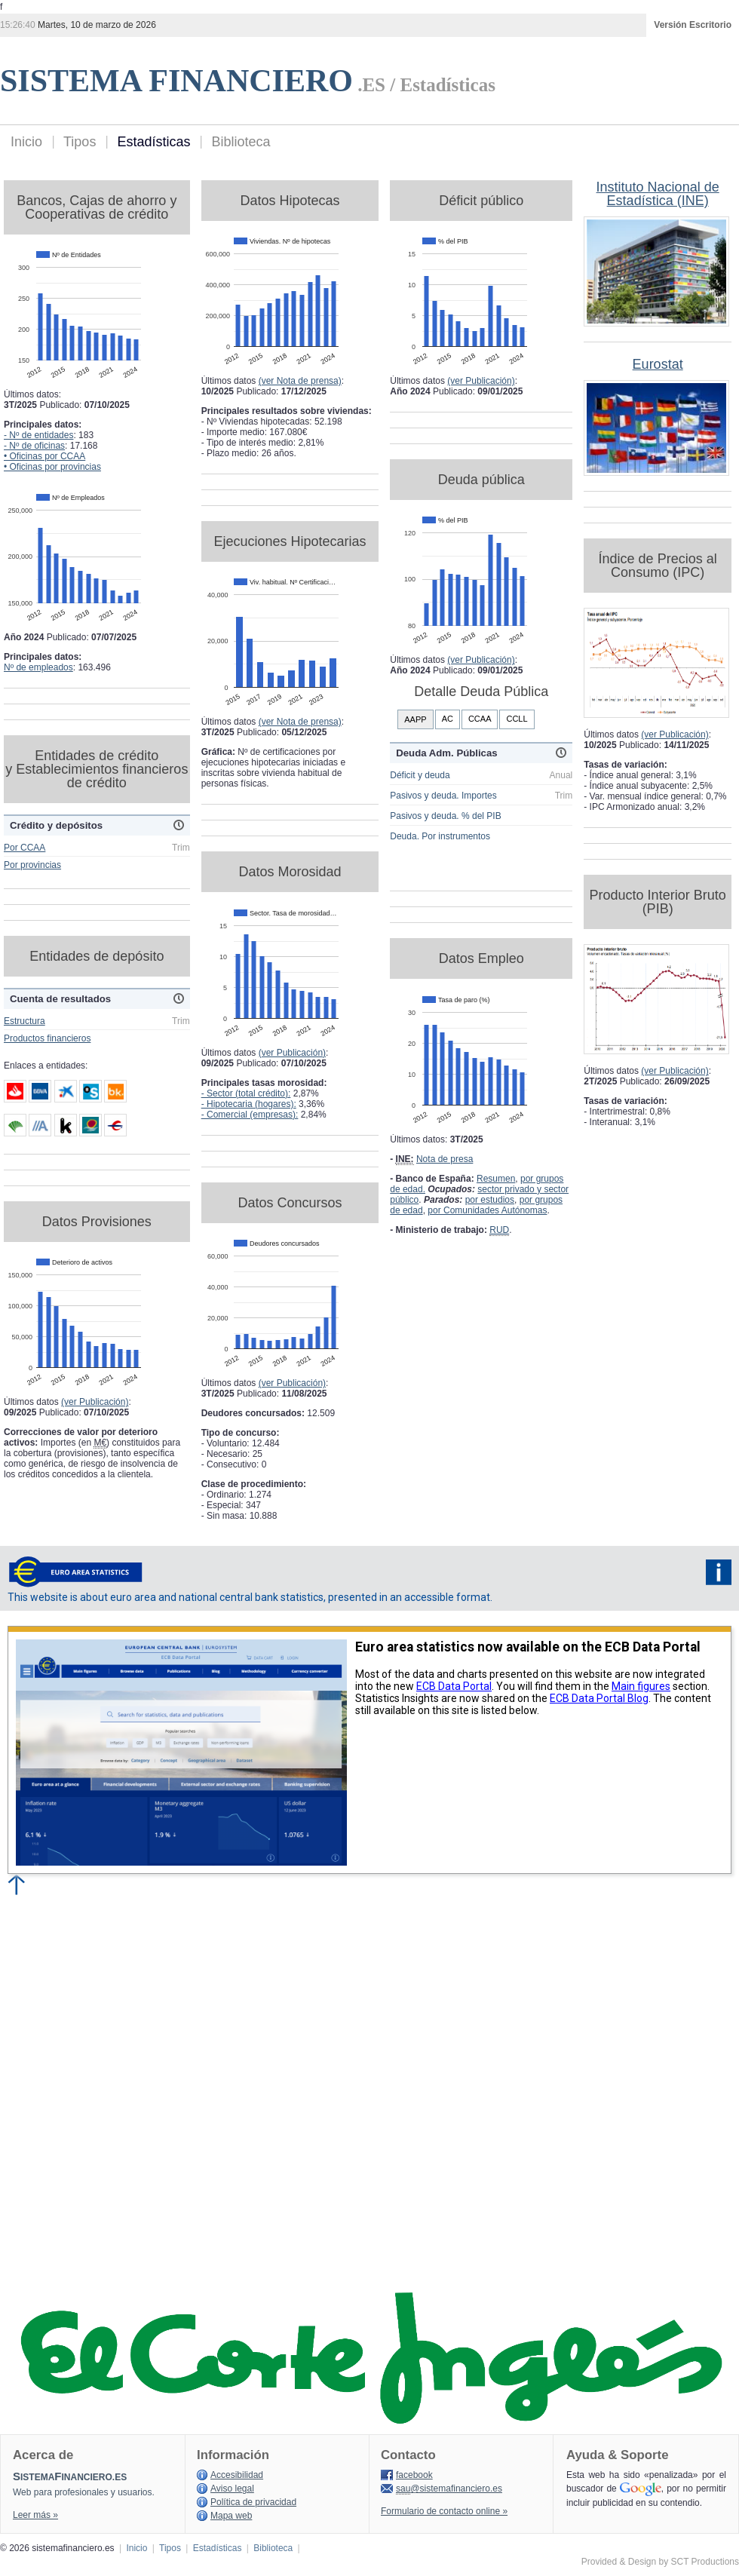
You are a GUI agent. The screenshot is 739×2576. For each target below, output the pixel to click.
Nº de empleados (38, 667)
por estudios (489, 1199)
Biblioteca (240, 141)
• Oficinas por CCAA (44, 456)
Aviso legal (232, 2488)
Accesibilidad (236, 2475)
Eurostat (658, 364)
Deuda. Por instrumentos (440, 836)
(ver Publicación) (94, 1402)
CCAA (480, 718)
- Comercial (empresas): (250, 1114)
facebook (414, 2475)
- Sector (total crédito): (246, 1093)
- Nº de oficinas (34, 445)
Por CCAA (24, 847)
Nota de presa (444, 1159)
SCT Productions (705, 2561)
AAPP (415, 719)
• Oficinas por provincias (52, 467)
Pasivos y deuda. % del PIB (445, 816)
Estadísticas (153, 141)
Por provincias (32, 865)
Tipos (79, 141)
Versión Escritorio (692, 25)
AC (447, 718)
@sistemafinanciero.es (449, 2488)
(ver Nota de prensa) (300, 381)
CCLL (516, 718)
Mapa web (231, 2515)
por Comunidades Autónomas (487, 1210)
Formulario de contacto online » (444, 2511)
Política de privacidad (253, 2502)
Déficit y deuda (419, 775)
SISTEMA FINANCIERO (176, 80)
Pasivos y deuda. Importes (443, 795)
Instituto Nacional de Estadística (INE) (657, 193)
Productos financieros (47, 1038)
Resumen (496, 1178)
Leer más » (35, 2515)
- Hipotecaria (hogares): (248, 1104)
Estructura (24, 1021)
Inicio (26, 141)
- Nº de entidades (38, 435)
